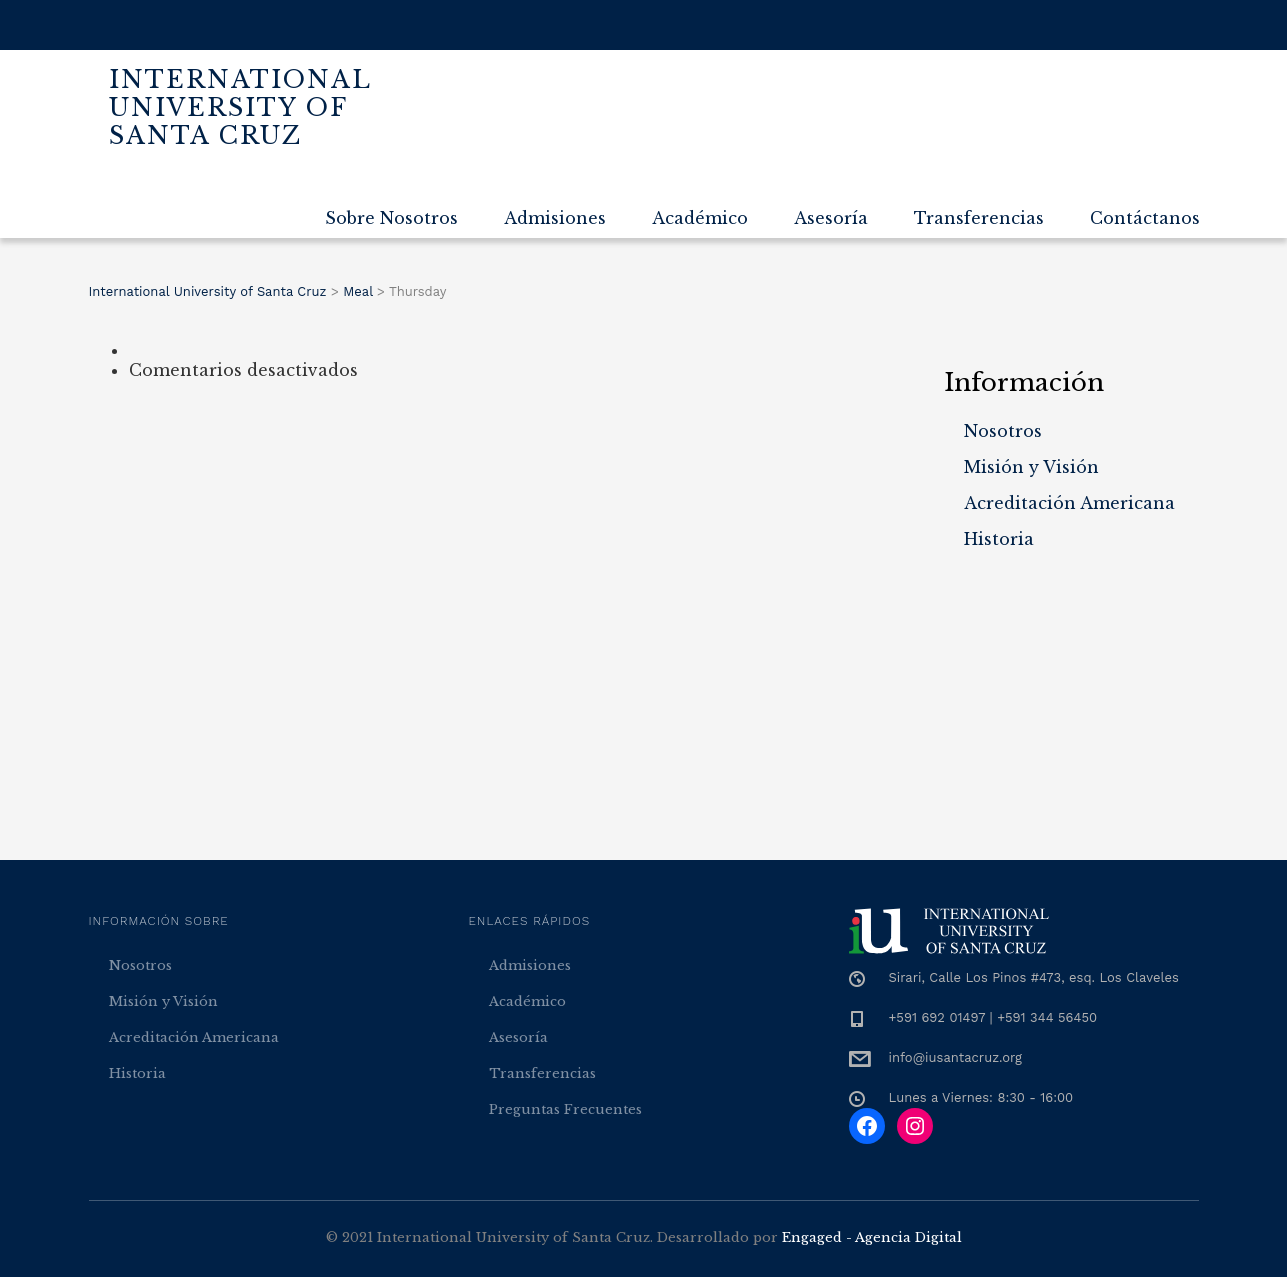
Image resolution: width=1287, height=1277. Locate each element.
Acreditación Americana (1069, 503)
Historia (999, 539)
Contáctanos (1145, 218)
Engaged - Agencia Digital (872, 1237)
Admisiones (555, 218)
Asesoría (831, 218)
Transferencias (979, 218)
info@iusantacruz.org (955, 1057)
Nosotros (1003, 431)
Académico (700, 218)
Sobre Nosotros (391, 218)
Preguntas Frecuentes (565, 1109)
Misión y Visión (1031, 467)
